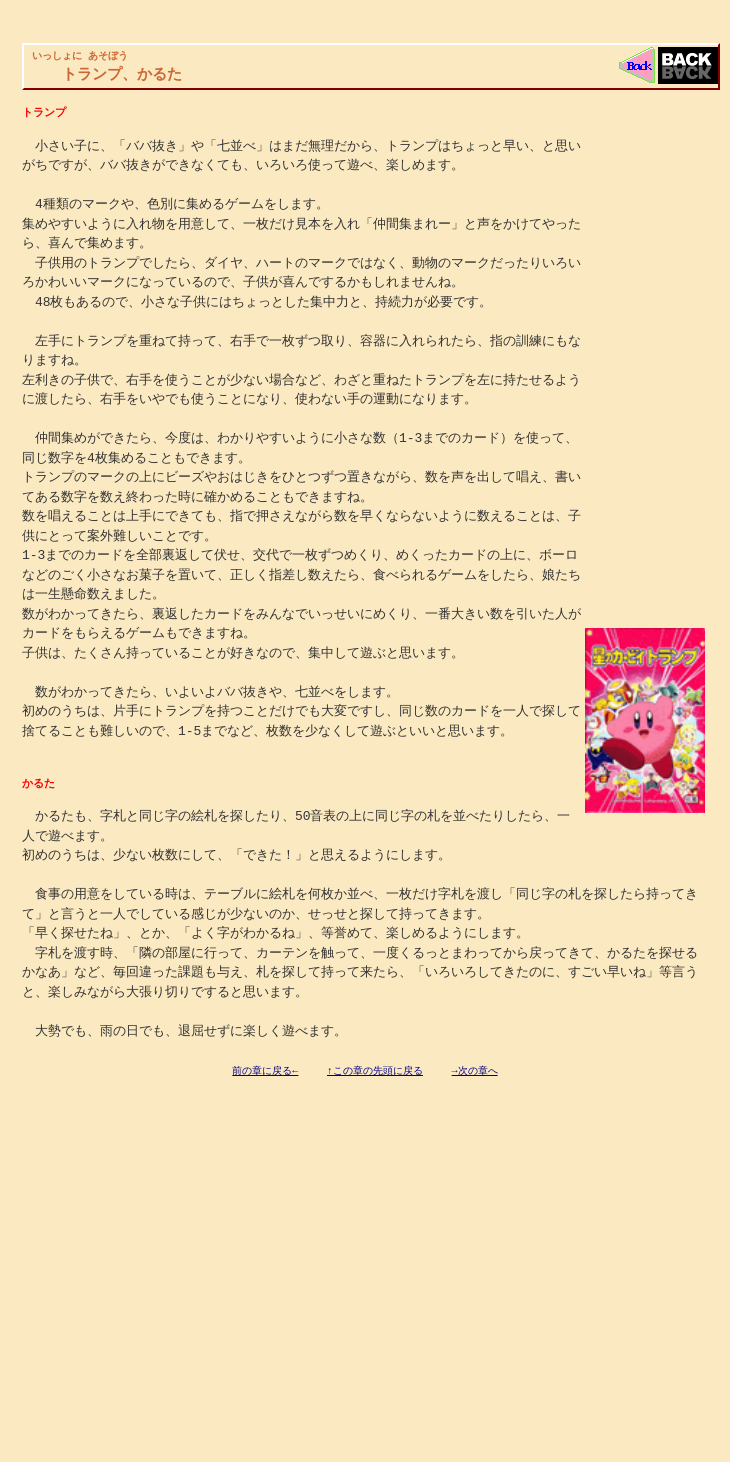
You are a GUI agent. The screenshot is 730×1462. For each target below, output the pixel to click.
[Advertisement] (175, 1229)
